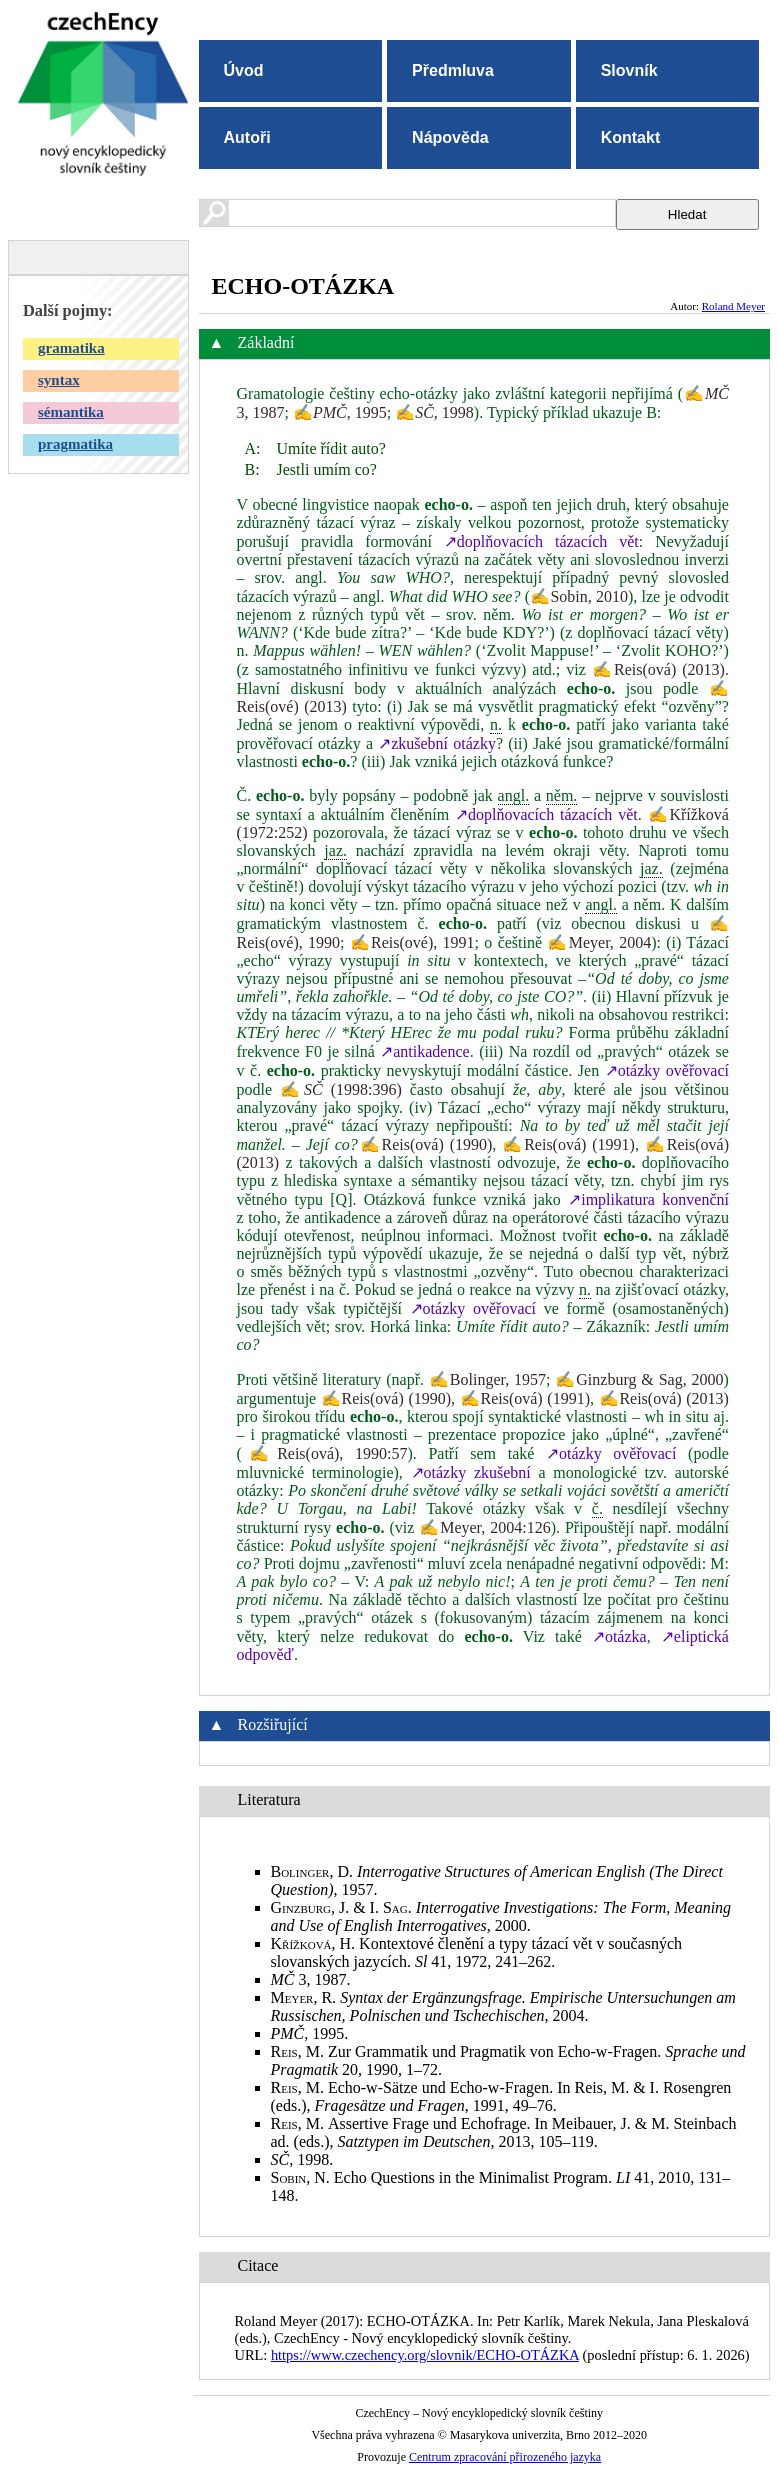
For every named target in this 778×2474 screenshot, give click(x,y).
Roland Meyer (733, 306)
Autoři (247, 137)
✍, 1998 (434, 412)
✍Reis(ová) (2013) (658, 669)
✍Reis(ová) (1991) (568, 1144)
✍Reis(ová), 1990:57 (325, 1453)
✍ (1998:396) (341, 1089)
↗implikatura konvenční (648, 1199)
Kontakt (631, 137)
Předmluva (453, 70)
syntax (59, 380)
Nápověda (450, 137)
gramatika (71, 348)
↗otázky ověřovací (667, 1070)
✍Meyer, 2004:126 (484, 1527)
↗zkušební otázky (437, 743)
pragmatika (75, 444)
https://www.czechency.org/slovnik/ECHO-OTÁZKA (425, 2355)
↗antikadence (424, 1051)
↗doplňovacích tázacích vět (541, 541)
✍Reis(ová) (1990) (425, 1144)
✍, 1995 (340, 412)
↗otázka (619, 1636)
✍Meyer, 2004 (599, 942)
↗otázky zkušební (471, 1472)
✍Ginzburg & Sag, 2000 (639, 1379)
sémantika (71, 412)
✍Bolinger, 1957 (487, 1379)
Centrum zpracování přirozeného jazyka (505, 2457)
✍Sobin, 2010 (579, 596)
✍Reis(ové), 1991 (412, 942)
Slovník (629, 70)
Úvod (244, 70)
